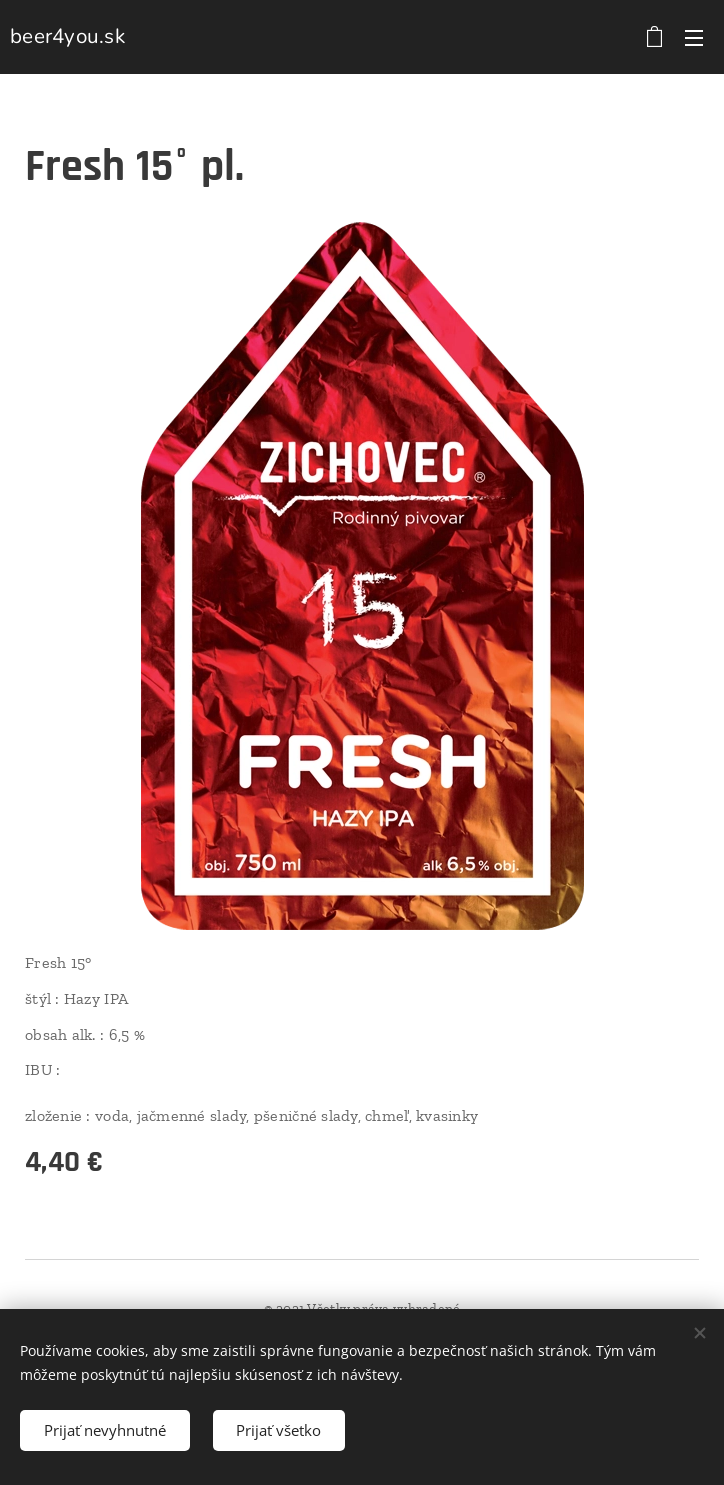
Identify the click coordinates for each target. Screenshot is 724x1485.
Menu (694, 38)
